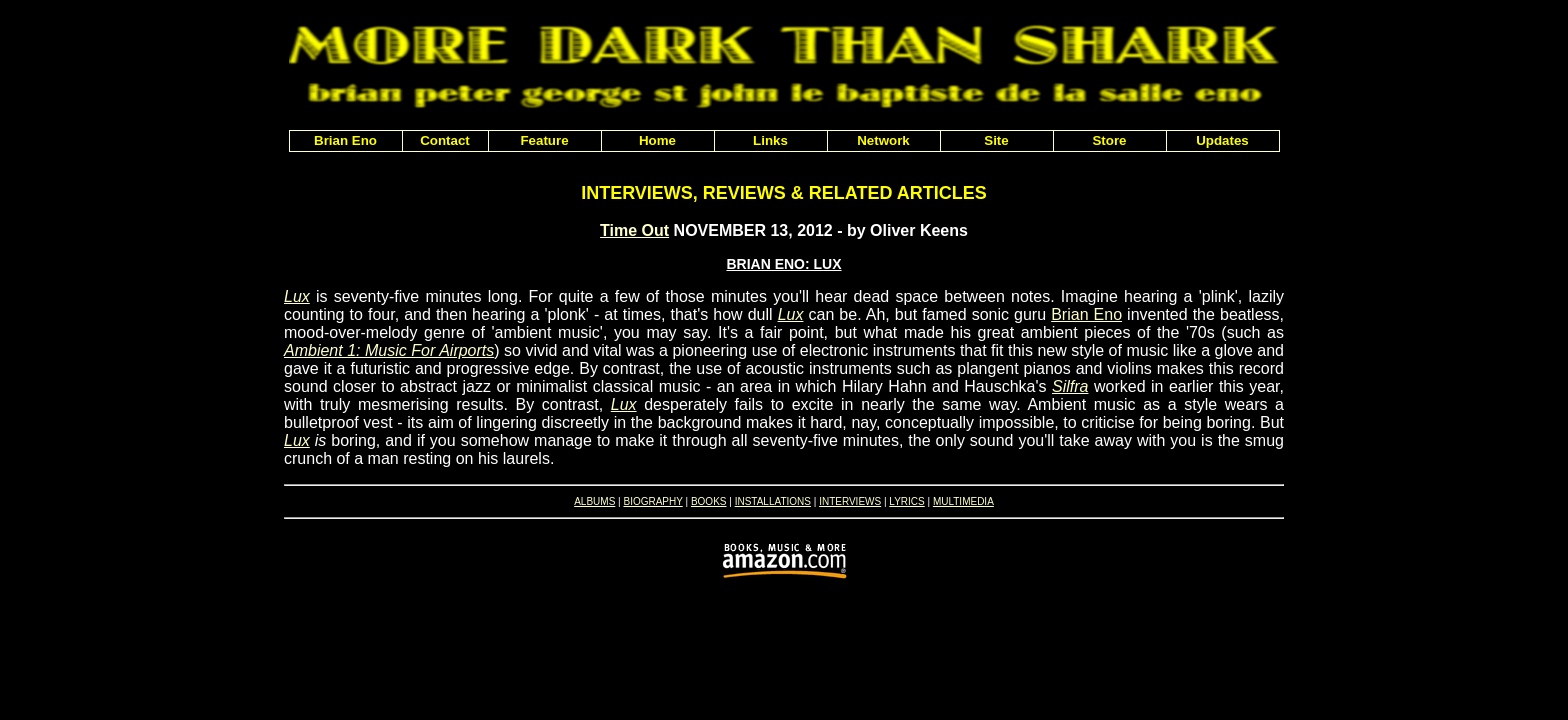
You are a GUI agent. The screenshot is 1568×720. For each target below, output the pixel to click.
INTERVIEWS (850, 501)
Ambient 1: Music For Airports (389, 350)
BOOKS (709, 501)
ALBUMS (594, 501)
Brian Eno (1086, 314)
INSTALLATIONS (773, 501)
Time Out (634, 230)
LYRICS (906, 501)
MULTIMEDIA (963, 501)
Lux (297, 296)
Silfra (1070, 386)
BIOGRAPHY (652, 501)
